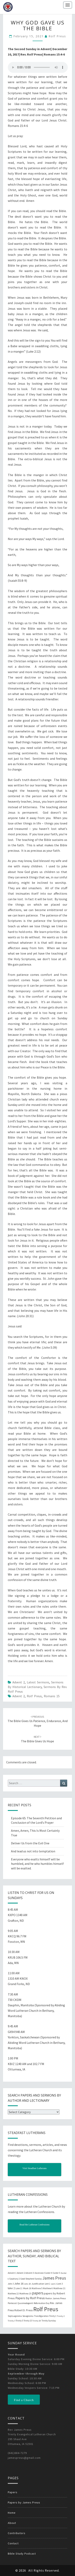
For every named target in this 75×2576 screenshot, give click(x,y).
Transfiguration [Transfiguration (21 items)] (41, 2316)
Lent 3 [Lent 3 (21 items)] (60, 2283)
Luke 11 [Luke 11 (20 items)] (19, 2288)
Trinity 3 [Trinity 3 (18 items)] (11, 2320)
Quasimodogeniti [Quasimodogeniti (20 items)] (25, 2303)
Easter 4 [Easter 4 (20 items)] (48, 2273)
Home (12, 2512)
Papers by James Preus (24, 2502)
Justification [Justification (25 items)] (37, 2283)
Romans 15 (52, 1696)
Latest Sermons (38, 1682)
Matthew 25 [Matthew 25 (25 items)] (25, 2293)
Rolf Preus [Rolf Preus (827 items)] (45, 2309)
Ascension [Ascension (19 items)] (39, 2273)
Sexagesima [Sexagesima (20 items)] (27, 2316)
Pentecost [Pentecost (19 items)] (12, 2303)
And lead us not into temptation (33, 1851)
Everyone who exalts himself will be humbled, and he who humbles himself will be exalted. (37, 1863)
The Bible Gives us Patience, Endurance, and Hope (38, 1721)
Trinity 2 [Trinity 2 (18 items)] (60, 2316)
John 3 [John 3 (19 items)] (11, 2283)
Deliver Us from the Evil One (30, 1843)
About (12, 2523)
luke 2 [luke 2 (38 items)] (11, 2288)
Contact (13, 2543)
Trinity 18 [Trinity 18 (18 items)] (36, 2320)
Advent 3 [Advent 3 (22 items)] (29, 2273)
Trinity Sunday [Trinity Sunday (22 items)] (48, 2320)
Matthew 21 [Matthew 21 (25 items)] (59, 2288)
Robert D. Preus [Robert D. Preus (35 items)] (23, 2310)
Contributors (16, 2533)
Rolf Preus (57, 36)
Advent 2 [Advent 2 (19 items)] (21, 2273)
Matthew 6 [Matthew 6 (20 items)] (48, 2288)
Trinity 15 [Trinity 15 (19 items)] (28, 2320)
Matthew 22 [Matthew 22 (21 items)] (13, 2293)
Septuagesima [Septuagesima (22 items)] (15, 2316)
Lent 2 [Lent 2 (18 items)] (53, 2284)
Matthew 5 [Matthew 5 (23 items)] (37, 2288)
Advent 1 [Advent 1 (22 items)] (12, 2273)
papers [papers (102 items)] (37, 2293)
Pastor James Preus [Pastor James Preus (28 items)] (55, 2298)
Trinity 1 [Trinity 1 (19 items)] (52, 2316)
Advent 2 (18, 1682)
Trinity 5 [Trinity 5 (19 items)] (19, 2320)
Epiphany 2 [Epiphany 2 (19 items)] (14, 2278)
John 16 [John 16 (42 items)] (18, 2283)
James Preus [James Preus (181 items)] (54, 2278)
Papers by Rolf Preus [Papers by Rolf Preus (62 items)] (30, 2298)
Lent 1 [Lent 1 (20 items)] (47, 2283)
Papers (12, 2492)
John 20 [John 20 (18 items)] (27, 2284)
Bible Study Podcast (22, 2553)
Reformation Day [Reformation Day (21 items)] (41, 2303)
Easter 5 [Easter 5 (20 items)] (56, 2273)
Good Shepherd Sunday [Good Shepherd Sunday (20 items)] (31, 2278)
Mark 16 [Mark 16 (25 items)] (27, 2288)
